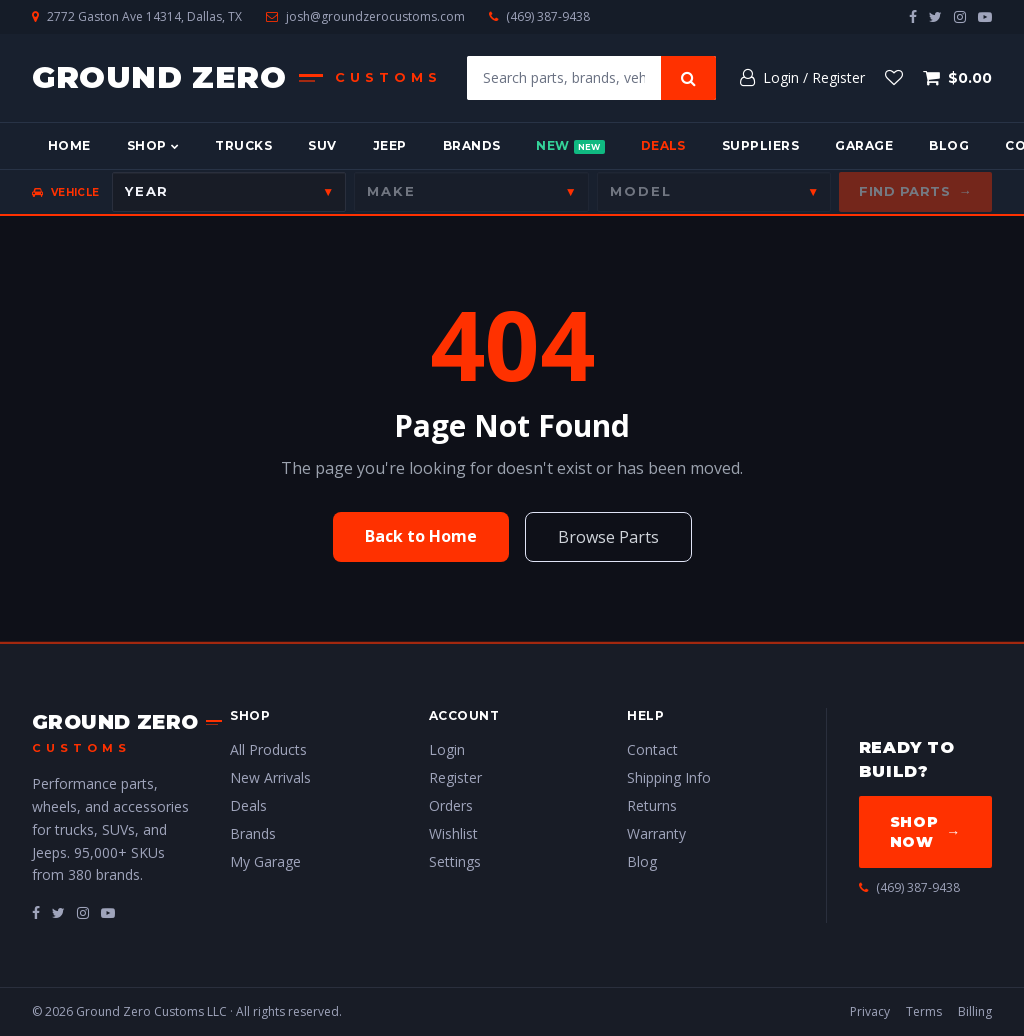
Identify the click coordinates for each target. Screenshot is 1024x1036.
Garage (864, 145)
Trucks (243, 145)
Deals (663, 145)
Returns (652, 805)
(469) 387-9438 (548, 17)
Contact (652, 749)
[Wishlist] (894, 78)
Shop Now (925, 832)
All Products (268, 749)
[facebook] (913, 16)
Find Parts (915, 192)
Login (447, 749)
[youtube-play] (985, 16)
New (570, 146)
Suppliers (760, 145)
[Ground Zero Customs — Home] (237, 78)
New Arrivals (270, 777)
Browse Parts (608, 537)
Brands (472, 145)
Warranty (656, 833)
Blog (949, 145)
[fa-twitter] (58, 912)
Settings (455, 861)
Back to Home (421, 536)
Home (69, 145)
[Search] (688, 78)
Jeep (390, 145)
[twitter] (935, 16)
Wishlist (453, 833)
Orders (451, 805)
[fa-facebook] (36, 912)
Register (455, 777)
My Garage (265, 861)
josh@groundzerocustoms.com (375, 17)
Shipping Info (669, 777)
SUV (322, 145)
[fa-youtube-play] (108, 912)
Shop (153, 145)
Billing (975, 1011)
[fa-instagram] (83, 912)
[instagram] (960, 16)
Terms (924, 1011)
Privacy (870, 1011)
